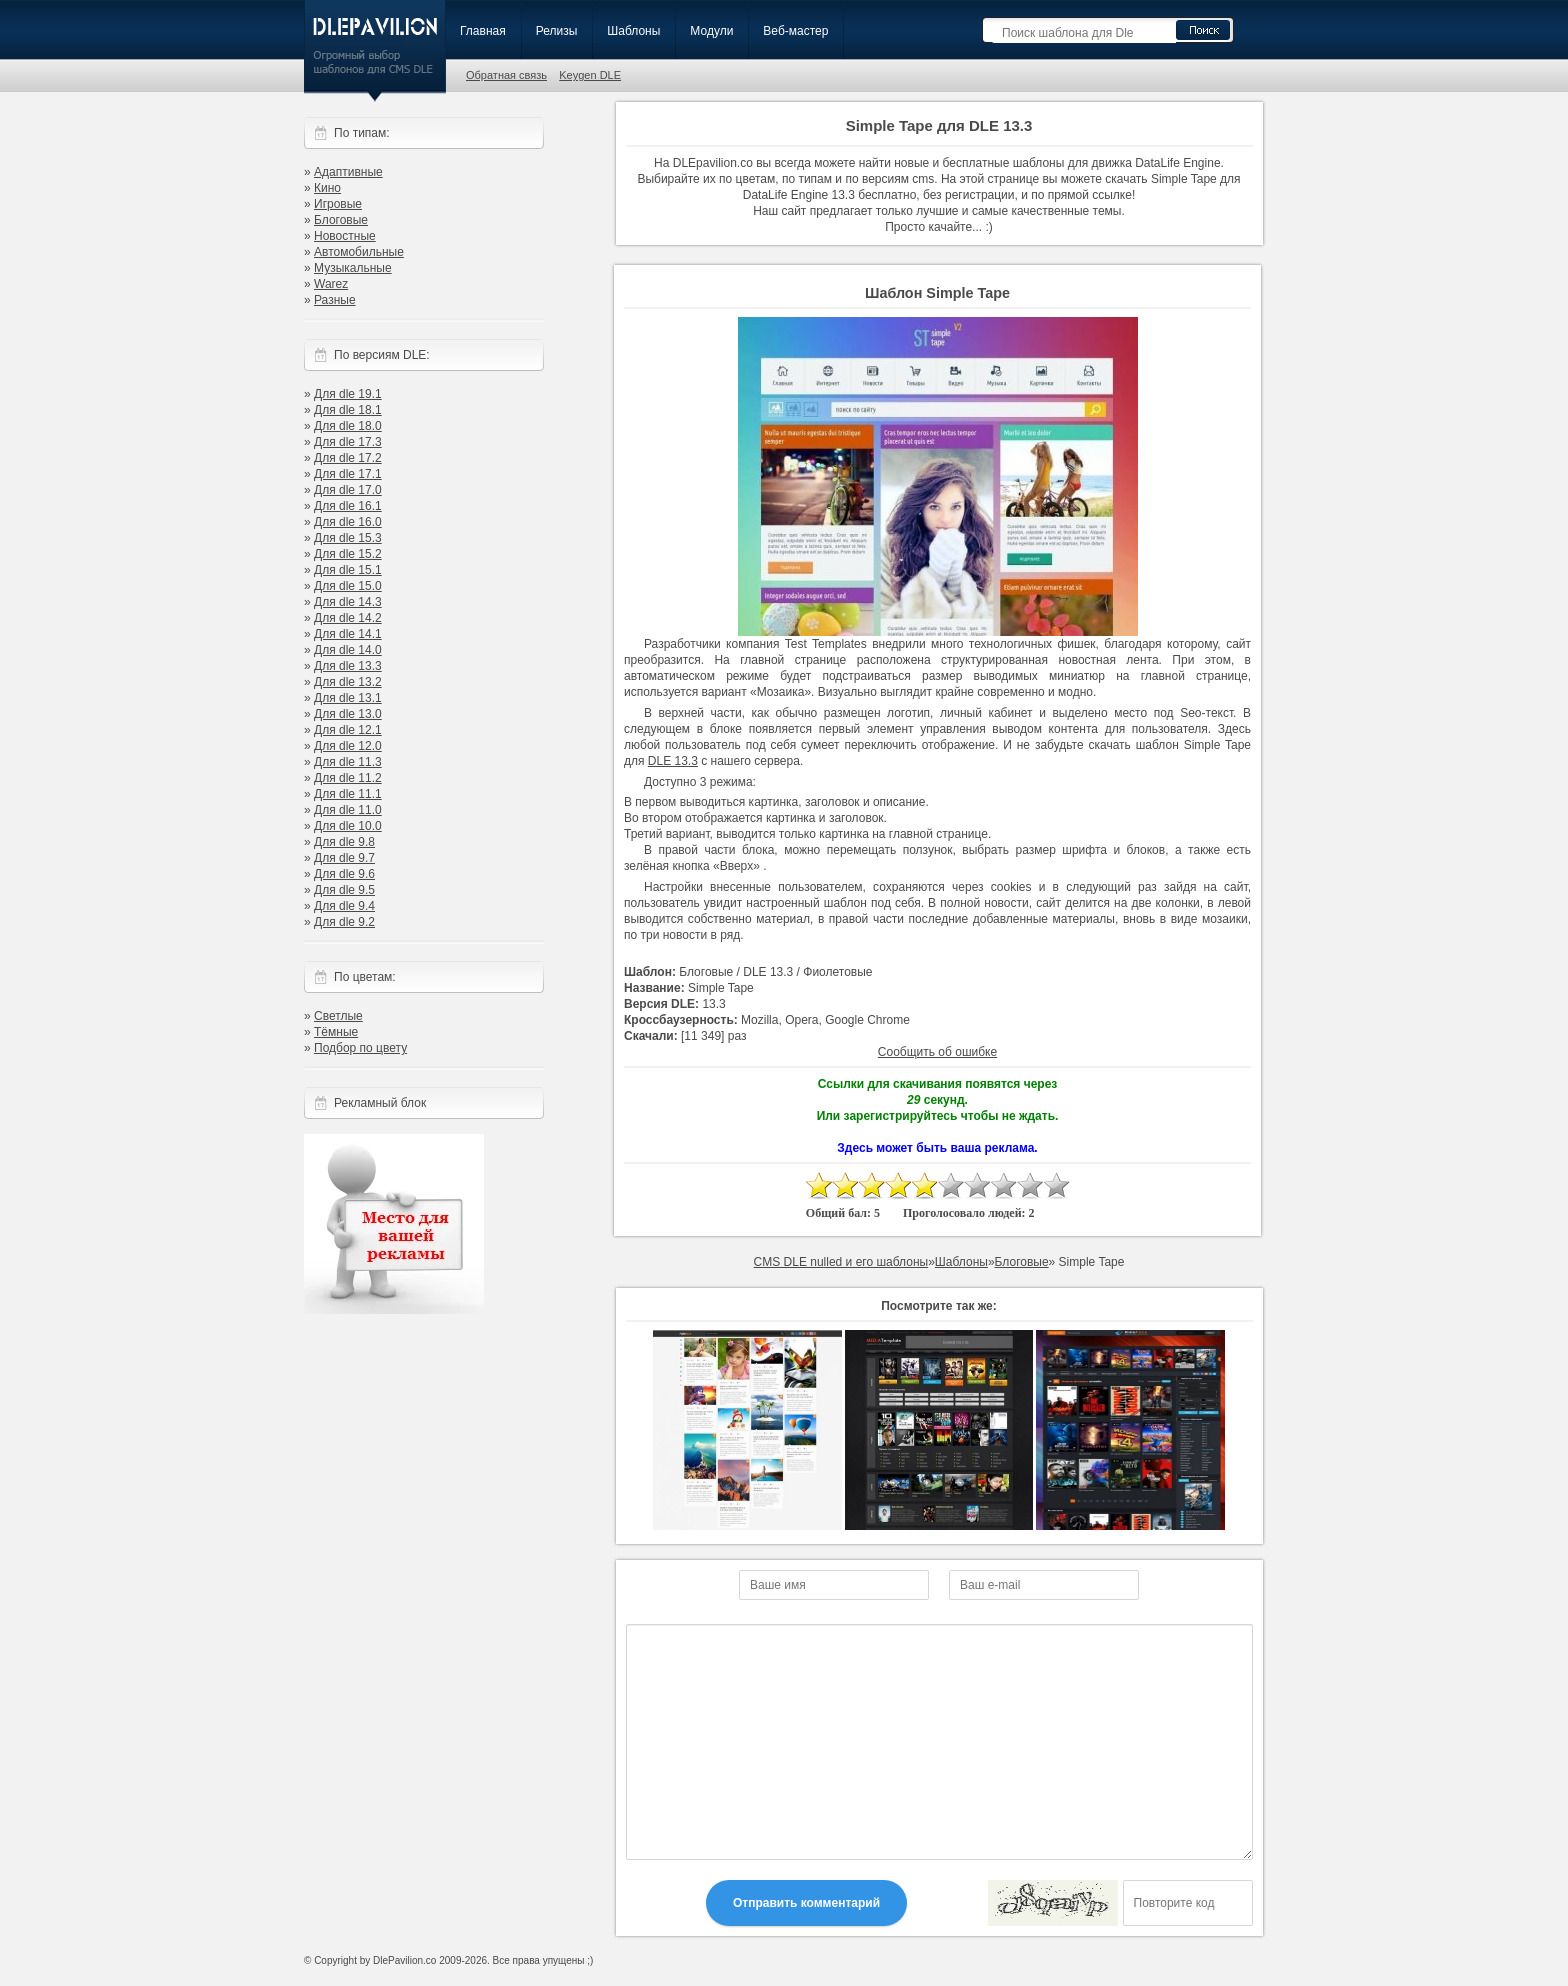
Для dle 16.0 (348, 522)
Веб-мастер (795, 31)
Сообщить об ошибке (937, 1052)
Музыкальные (353, 268)
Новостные (345, 236)
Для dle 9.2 (344, 922)
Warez (331, 284)
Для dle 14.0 (348, 650)
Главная (483, 31)
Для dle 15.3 (348, 538)
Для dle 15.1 (348, 570)
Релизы (557, 31)
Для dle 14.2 (348, 618)
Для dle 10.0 (348, 826)
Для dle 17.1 (348, 474)
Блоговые (341, 220)
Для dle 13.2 (348, 682)
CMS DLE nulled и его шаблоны (841, 1262)
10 (1056, 1185)
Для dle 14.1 (348, 634)
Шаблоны (633, 31)
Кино (327, 188)
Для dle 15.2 (348, 554)
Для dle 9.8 (344, 842)
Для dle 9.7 (344, 858)
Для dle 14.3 (348, 602)
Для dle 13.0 (348, 714)
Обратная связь (506, 75)
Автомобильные (359, 252)
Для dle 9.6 (344, 874)
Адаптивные (348, 172)
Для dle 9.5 (344, 890)
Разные (335, 300)
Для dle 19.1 (348, 394)
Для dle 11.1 (348, 794)
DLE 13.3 (673, 761)
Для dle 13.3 (348, 666)
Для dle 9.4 (344, 906)
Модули (711, 31)
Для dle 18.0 (348, 426)
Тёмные (336, 1032)
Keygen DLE (590, 75)
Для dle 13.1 (348, 698)
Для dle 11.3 (348, 762)
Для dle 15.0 (348, 586)
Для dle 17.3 (348, 442)
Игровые (338, 204)
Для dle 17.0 (348, 490)
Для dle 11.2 (348, 778)
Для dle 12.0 (348, 746)
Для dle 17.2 (348, 458)
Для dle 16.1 (348, 506)
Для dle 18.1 (348, 410)
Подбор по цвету (360, 1048)
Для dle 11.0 (348, 810)
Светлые (338, 1016)
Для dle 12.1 (348, 730)
